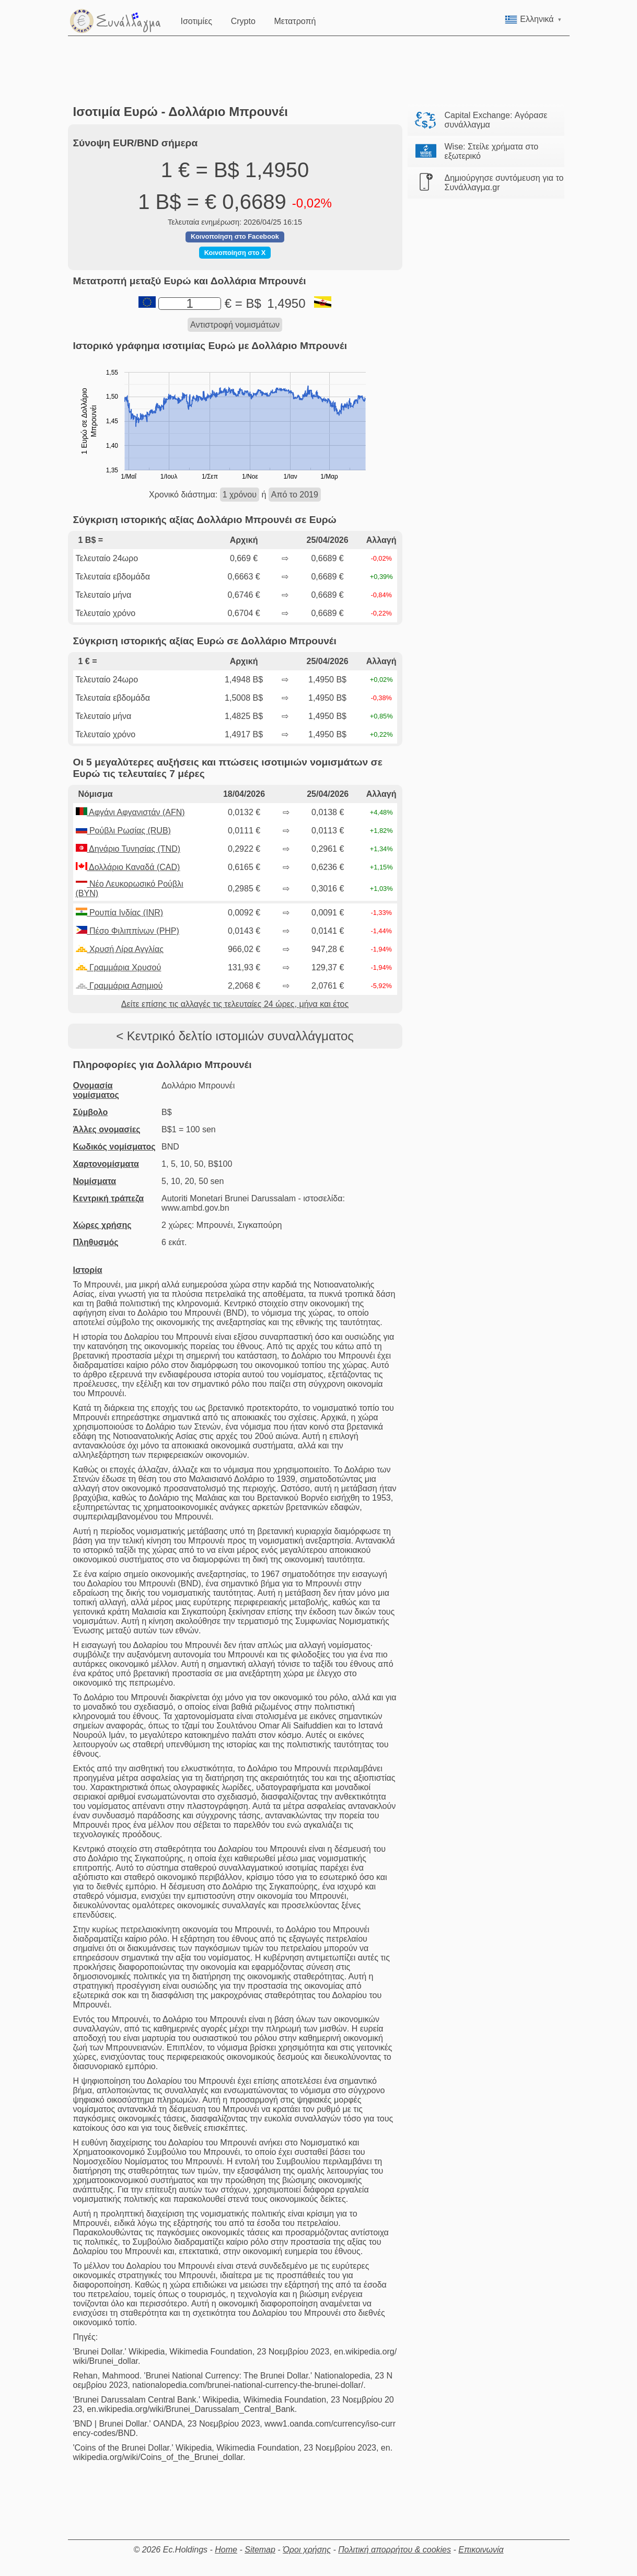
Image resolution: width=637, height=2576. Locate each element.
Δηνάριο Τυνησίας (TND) (128, 848)
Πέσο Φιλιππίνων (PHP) (127, 930)
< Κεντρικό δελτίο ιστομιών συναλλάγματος (235, 1036)
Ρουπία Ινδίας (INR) (120, 912)
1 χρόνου (240, 494)
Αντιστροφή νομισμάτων (235, 324)
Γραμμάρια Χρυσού (118, 967)
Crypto (244, 20)
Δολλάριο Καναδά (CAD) (128, 867)
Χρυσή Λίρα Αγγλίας (120, 949)
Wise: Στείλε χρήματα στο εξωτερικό (492, 151)
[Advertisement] (319, 70)
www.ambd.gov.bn (195, 1207)
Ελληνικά (533, 19)
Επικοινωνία (480, 2549)
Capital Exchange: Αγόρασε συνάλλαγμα (496, 120)
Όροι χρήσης (307, 2549)
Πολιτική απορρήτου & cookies (394, 2549)
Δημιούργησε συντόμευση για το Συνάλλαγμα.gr (504, 182)
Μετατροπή (296, 20)
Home (226, 2549)
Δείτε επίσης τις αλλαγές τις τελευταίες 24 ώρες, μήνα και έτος (235, 1004)
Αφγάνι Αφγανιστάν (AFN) (130, 812)
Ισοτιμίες (197, 20)
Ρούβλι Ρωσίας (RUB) (123, 830)
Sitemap (260, 2549)
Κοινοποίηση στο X (235, 253)
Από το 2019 (294, 494)
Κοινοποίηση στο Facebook (235, 236)
